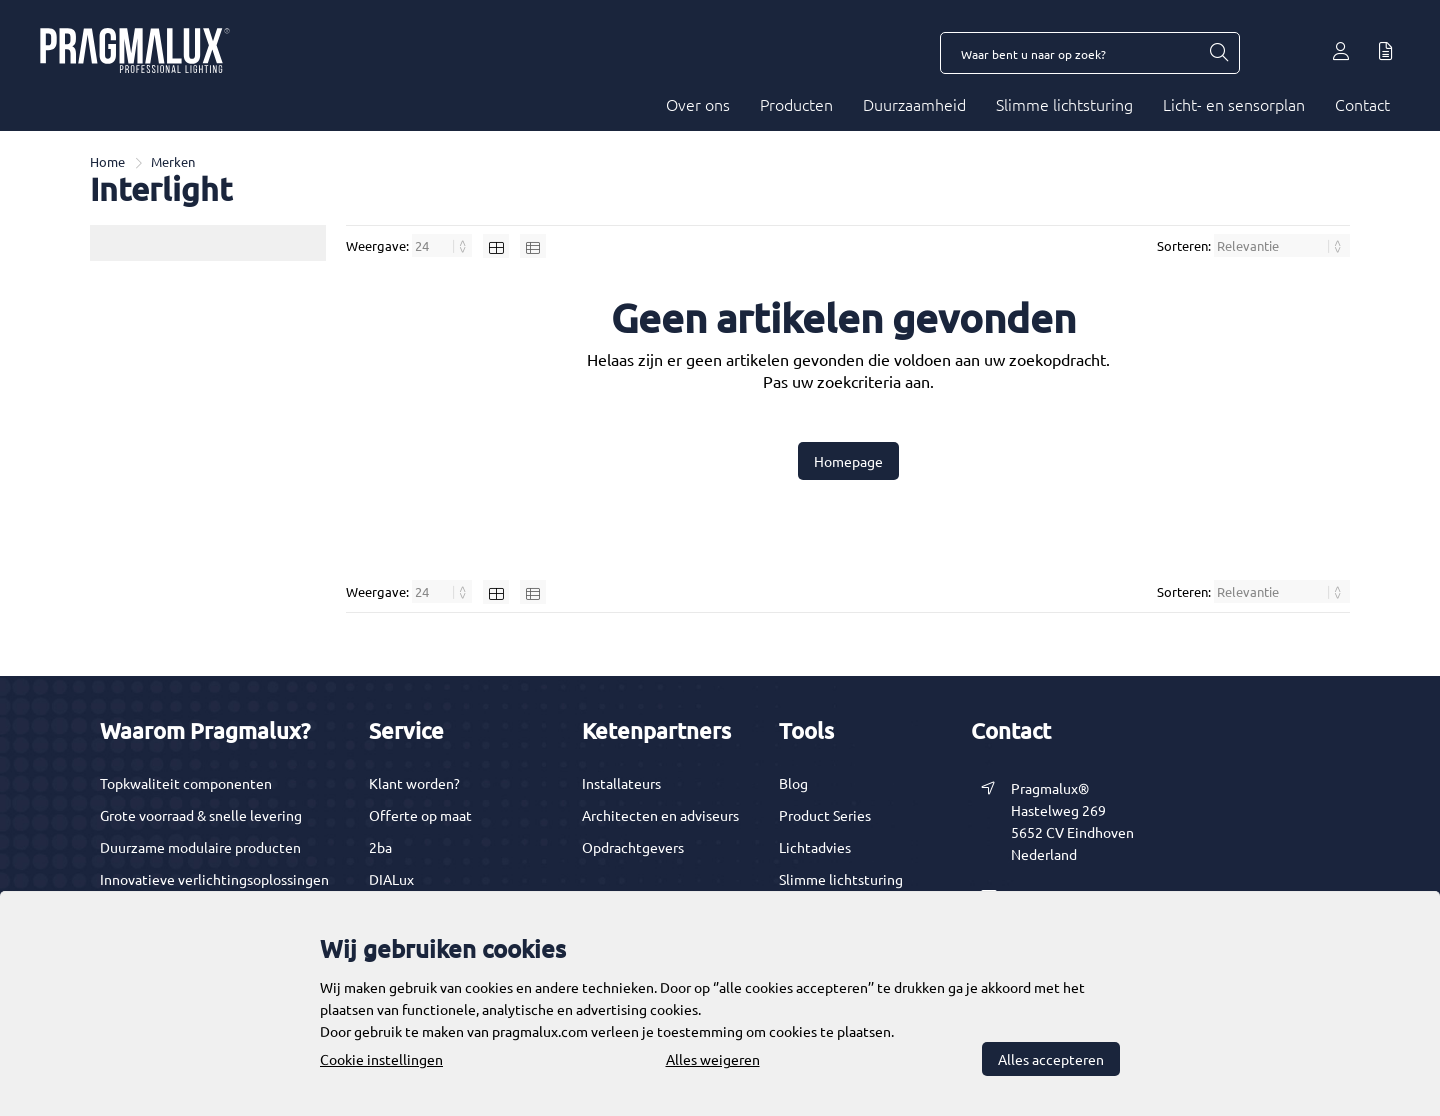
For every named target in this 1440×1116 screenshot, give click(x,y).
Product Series (825, 815)
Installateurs (621, 783)
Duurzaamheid (914, 104)
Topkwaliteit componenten (186, 783)
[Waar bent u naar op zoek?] (1218, 53)
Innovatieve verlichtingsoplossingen (214, 879)
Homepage (848, 461)
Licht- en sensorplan (1234, 104)
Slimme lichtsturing (1064, 104)
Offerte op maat (420, 815)
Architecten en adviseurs (660, 815)
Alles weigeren (713, 1059)
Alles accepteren (1051, 1059)
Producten (796, 104)
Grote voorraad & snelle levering (201, 815)
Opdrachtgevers (633, 847)
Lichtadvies (815, 847)
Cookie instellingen (381, 1059)
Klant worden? (414, 783)
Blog (793, 783)
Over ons (698, 104)
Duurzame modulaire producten (200, 847)
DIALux (391, 879)
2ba (380, 847)
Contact (1362, 104)
